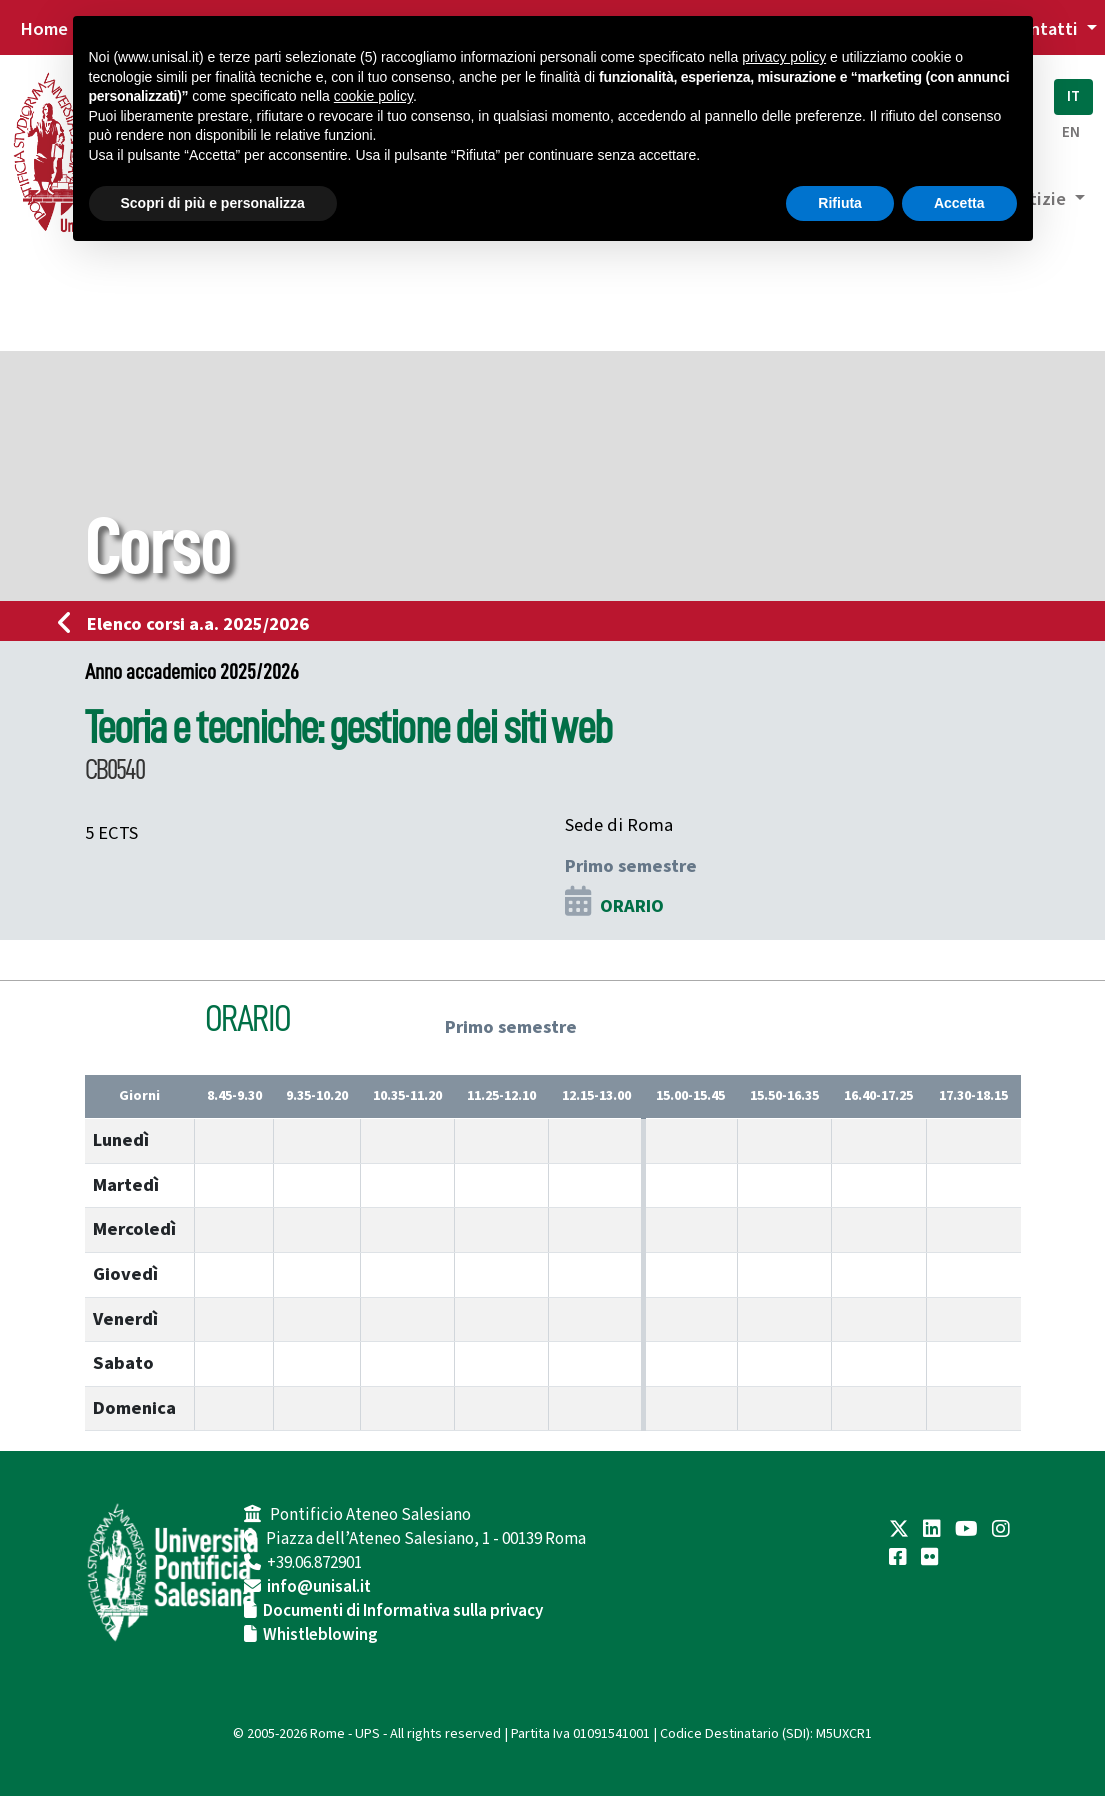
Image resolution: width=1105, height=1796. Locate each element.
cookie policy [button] (373, 96)
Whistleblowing (320, 1635)
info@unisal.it (319, 1587)
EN (1071, 132)
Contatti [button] (1045, 29)
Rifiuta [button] (840, 203)
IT (1073, 96)
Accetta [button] (959, 203)
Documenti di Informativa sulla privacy (403, 1611)
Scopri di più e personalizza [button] (213, 203)
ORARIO (632, 906)
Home (44, 29)
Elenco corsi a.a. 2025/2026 (189, 624)
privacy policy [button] (784, 57)
